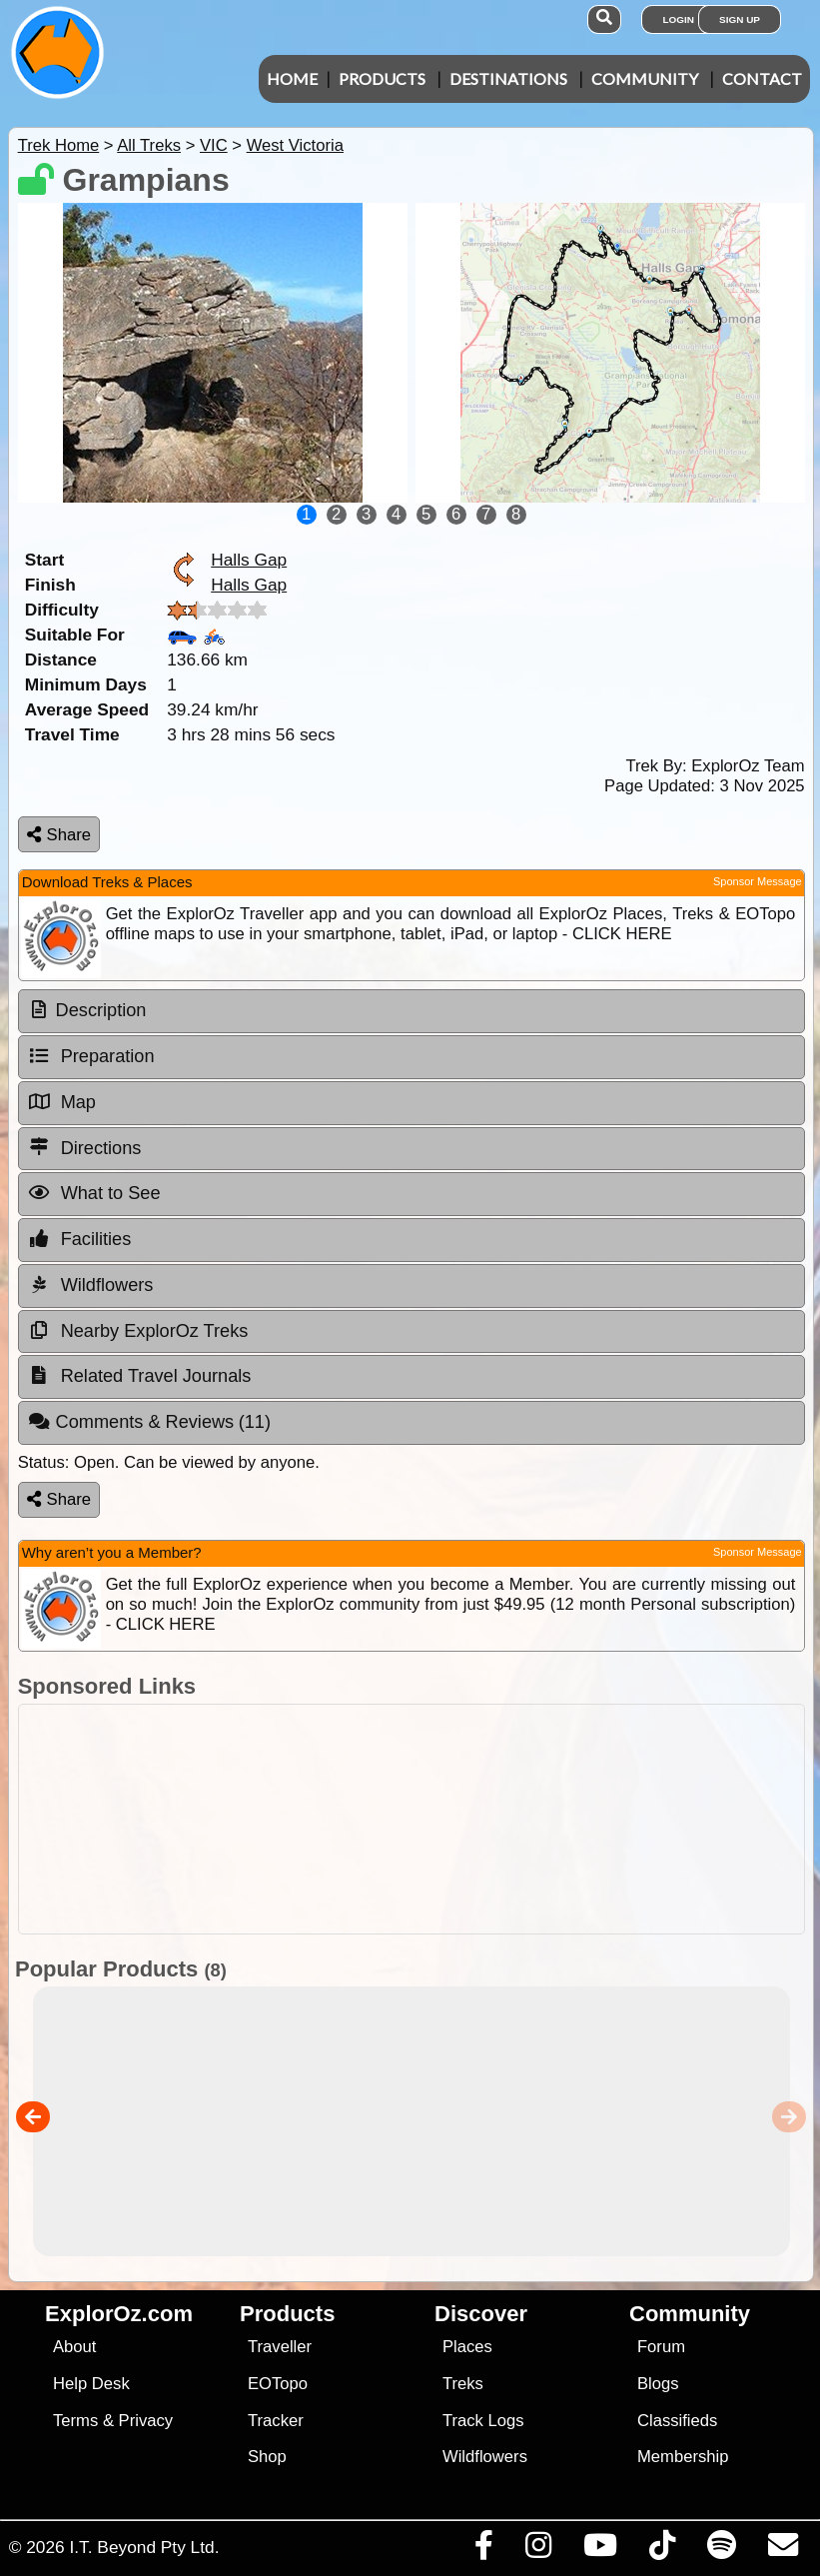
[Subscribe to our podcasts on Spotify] (721, 2550)
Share (59, 834)
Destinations (508, 78)
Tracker (276, 2420)
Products (382, 78)
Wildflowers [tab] (91, 1285)
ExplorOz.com (119, 2313)
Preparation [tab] (91, 1056)
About (74, 2346)
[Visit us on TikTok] (661, 2550)
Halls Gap (249, 560)
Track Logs (483, 2420)
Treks (462, 2383)
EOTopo (278, 2383)
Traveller (280, 2346)
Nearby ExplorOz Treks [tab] (138, 1331)
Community (644, 78)
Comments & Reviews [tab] (149, 1422)
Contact (762, 78)
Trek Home (59, 145)
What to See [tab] (94, 1193)
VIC (214, 145)
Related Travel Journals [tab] (140, 1376)
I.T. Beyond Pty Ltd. (144, 2547)
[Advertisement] (406, 1819)
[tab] (411, 1011)
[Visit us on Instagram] (537, 2550)
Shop (267, 2456)
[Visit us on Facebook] (483, 2550)
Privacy (146, 2420)
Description (101, 1010)
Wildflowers (484, 2456)
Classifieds (677, 2420)
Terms (75, 2420)
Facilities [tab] (80, 1239)
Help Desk (91, 2383)
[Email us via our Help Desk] (782, 2550)
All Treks (149, 145)
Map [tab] (62, 1102)
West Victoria (295, 145)
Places (467, 2346)
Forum (661, 2346)
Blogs (658, 2383)
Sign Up (739, 19)
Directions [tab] (85, 1147)
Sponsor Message (757, 881)
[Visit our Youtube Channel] (599, 2550)
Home (292, 78)
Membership (682, 2456)
